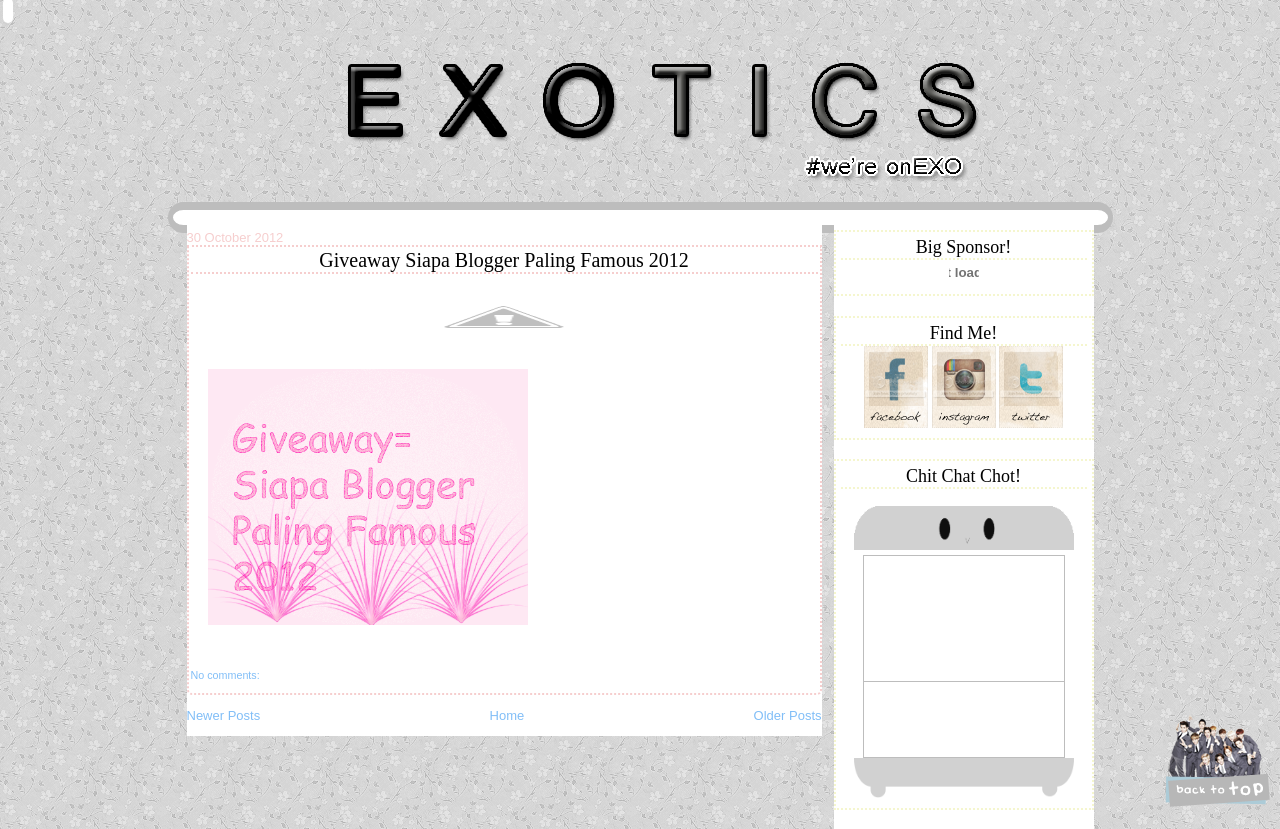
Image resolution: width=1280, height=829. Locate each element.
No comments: (225, 675)
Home (507, 715)
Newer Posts (224, 715)
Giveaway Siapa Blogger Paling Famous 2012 (503, 260)
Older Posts (788, 715)
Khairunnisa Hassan (405, 54)
